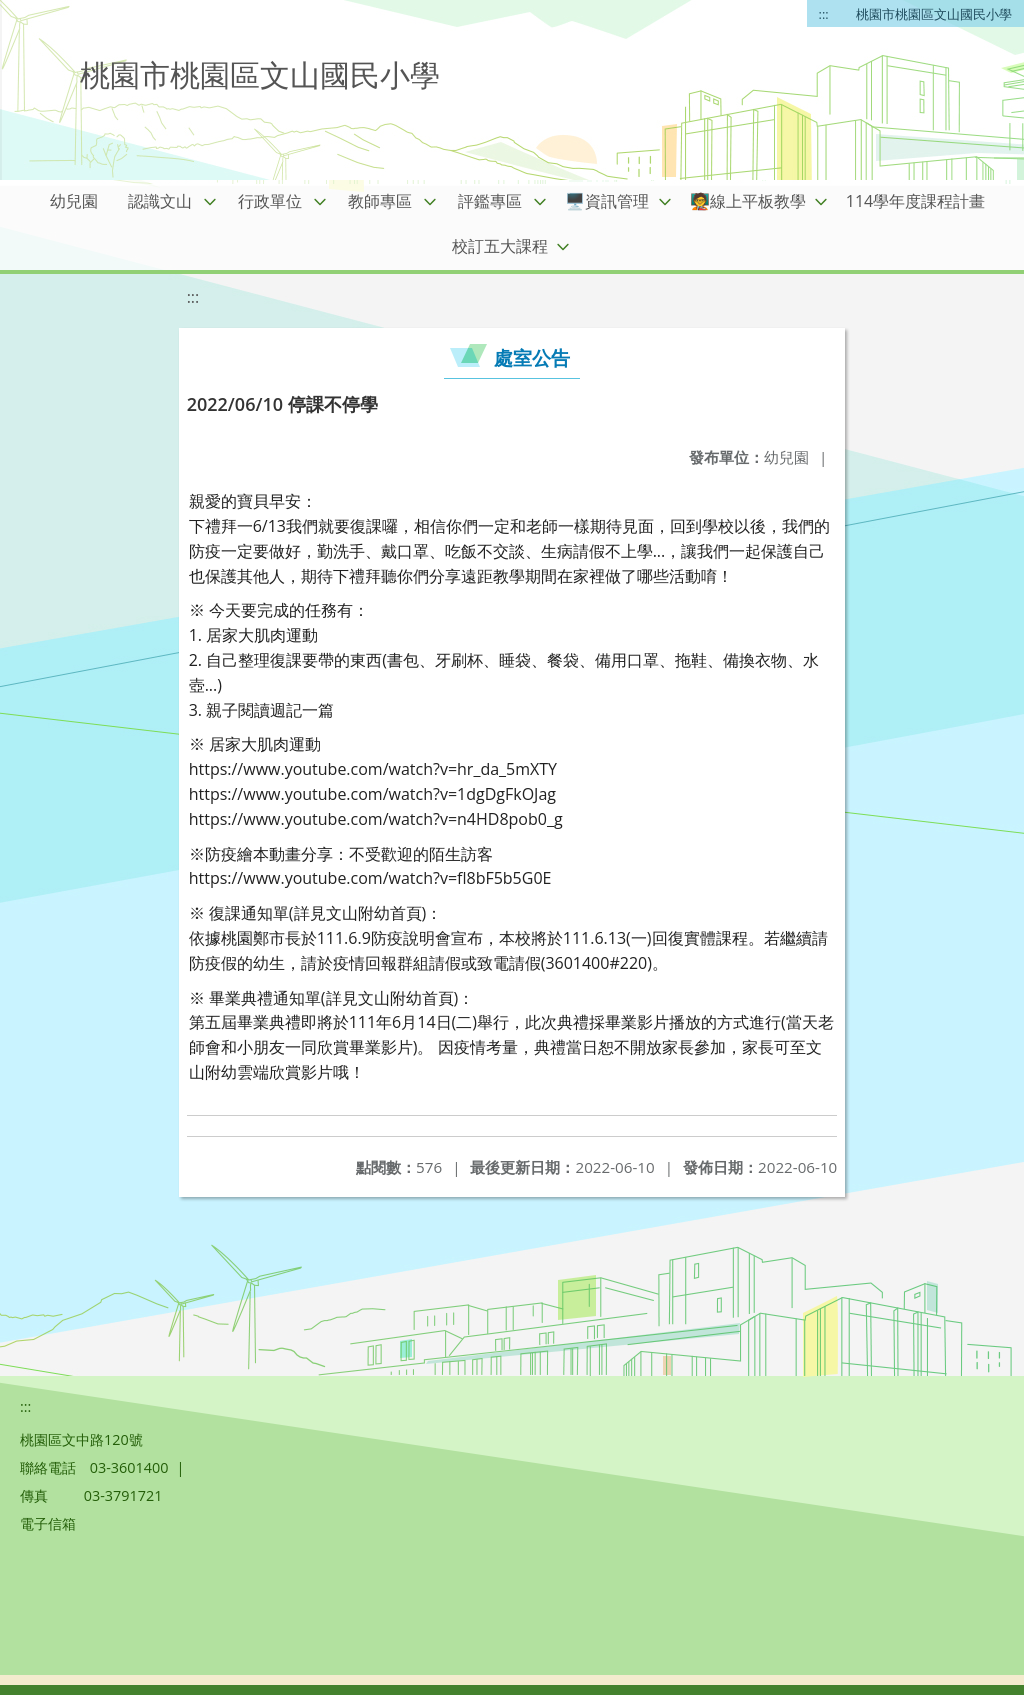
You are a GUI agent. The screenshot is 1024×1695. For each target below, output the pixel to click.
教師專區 (380, 201)
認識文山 (160, 201)
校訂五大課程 (500, 246)
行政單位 (270, 201)
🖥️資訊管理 (607, 201)
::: (824, 14)
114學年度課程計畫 (915, 201)
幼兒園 (74, 201)
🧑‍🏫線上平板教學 (748, 201)
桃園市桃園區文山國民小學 (934, 14)
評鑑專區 (490, 201)
